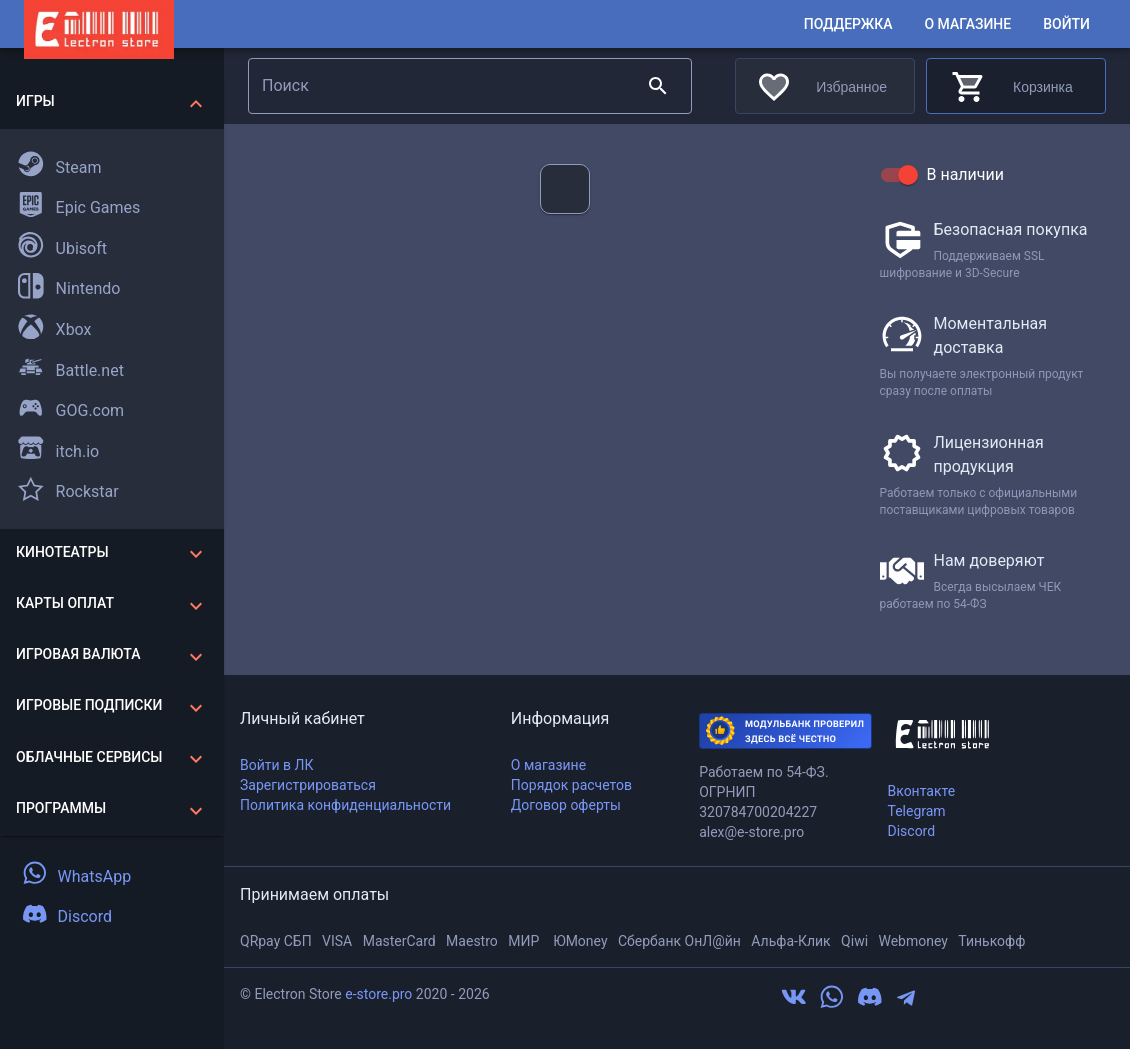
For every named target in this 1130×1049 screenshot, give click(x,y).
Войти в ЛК (276, 765)
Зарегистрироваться (308, 785)
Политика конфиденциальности (345, 805)
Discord (911, 831)
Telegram (916, 811)
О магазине (967, 24)
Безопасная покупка (1011, 229)
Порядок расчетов (571, 785)
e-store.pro (378, 994)
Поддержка (848, 24)
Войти (1066, 24)
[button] (112, 103)
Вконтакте (921, 791)
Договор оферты (566, 805)
